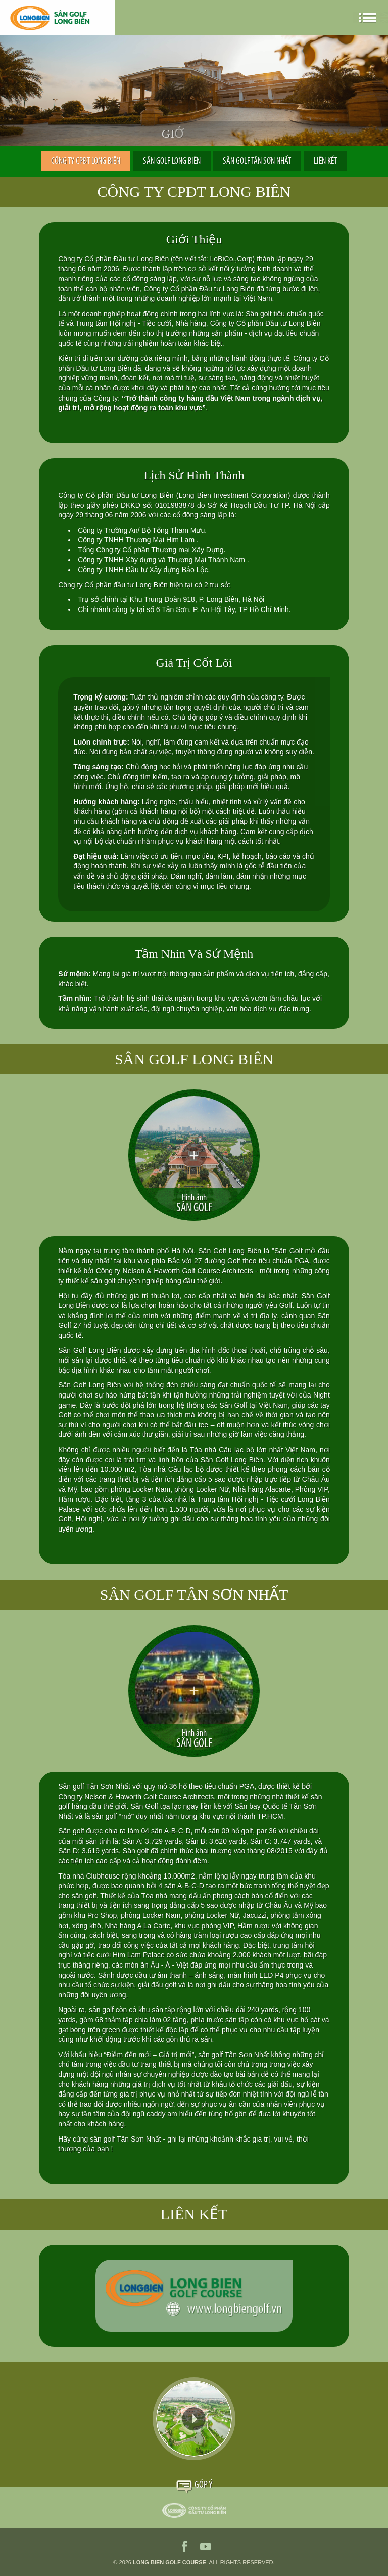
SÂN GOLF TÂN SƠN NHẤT (257, 161)
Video (194, 2418)
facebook (184, 2546)
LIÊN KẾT (325, 161)
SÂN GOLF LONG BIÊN (172, 161)
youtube (206, 2546)
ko (344, 17)
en (317, 17)
